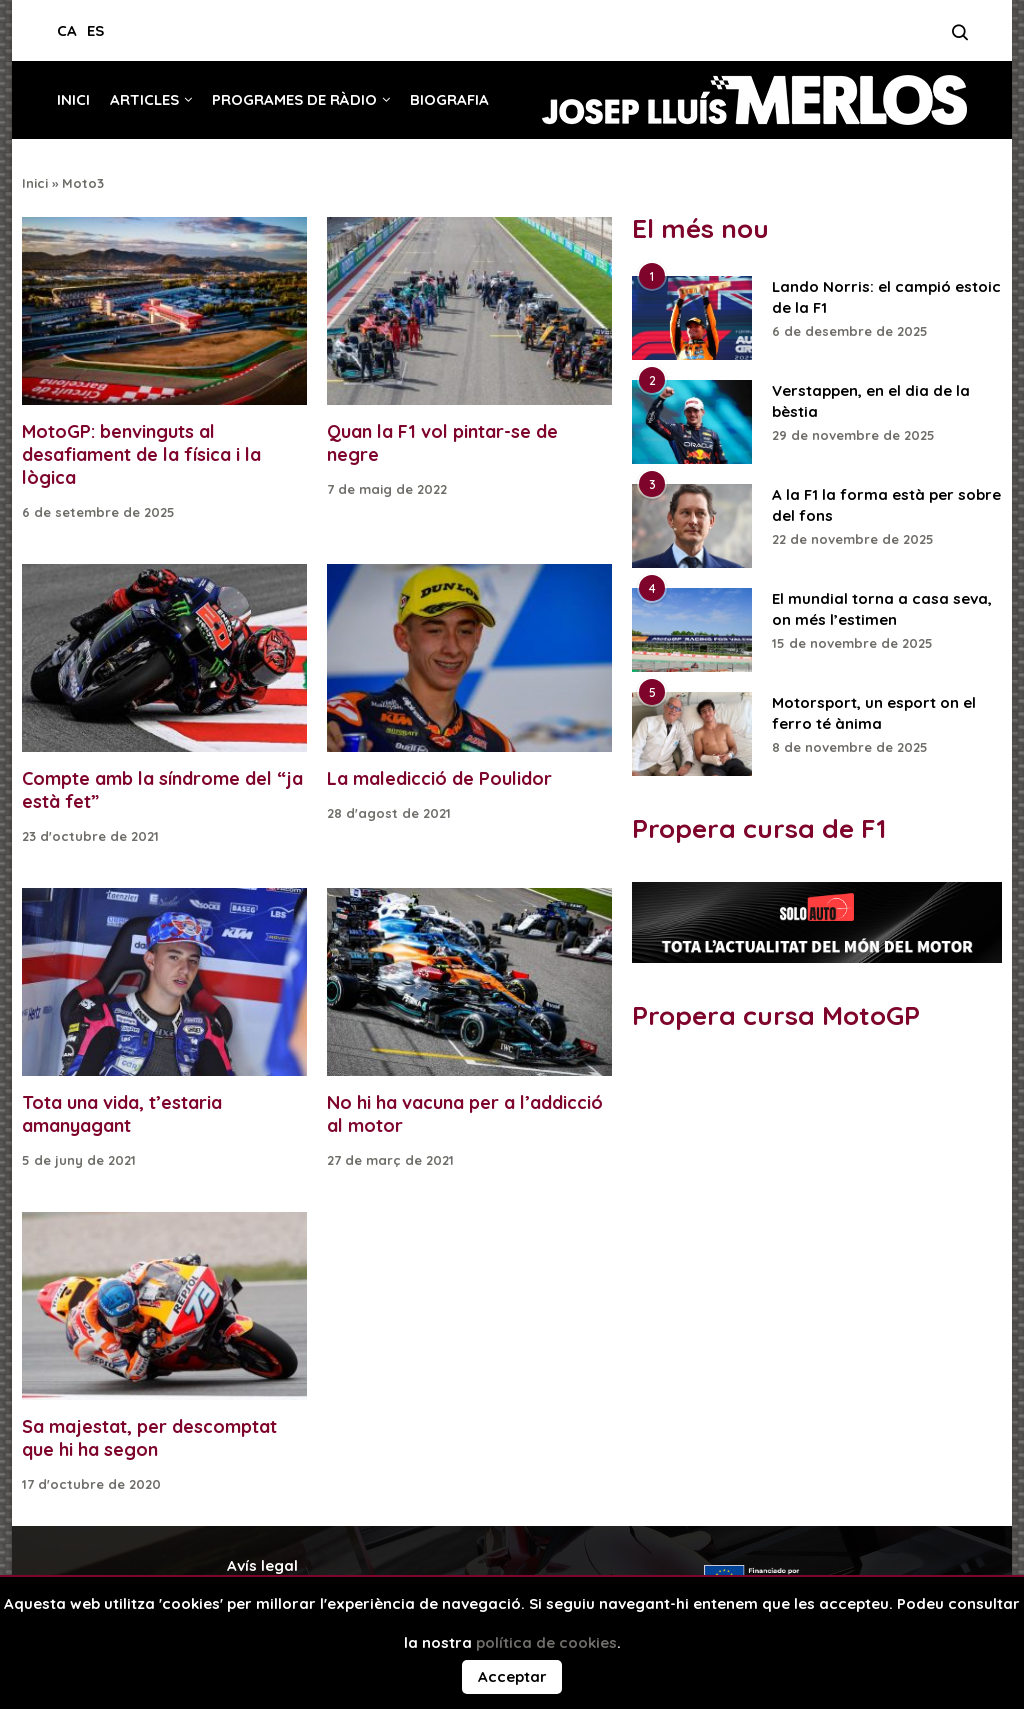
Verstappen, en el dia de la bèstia (871, 401)
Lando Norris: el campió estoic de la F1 (886, 297)
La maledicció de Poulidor (439, 778)
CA (67, 30)
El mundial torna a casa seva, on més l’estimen (882, 609)
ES (95, 30)
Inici (73, 99)
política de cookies (546, 1642)
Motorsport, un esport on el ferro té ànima (874, 713)
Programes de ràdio (294, 99)
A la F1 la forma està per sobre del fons (886, 505)
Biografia (449, 99)
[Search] (959, 38)
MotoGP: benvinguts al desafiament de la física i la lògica (141, 454)
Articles (144, 99)
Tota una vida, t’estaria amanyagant (122, 1114)
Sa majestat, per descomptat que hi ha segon (149, 1438)
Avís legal (262, 1565)
